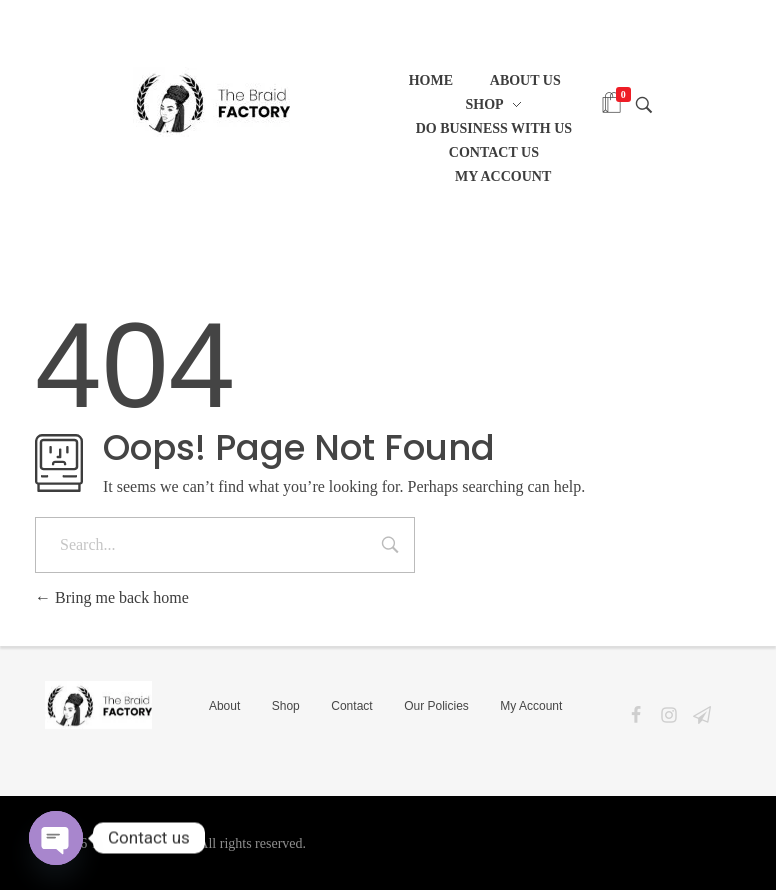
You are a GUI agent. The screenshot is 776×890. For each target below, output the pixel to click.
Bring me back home (112, 597)
